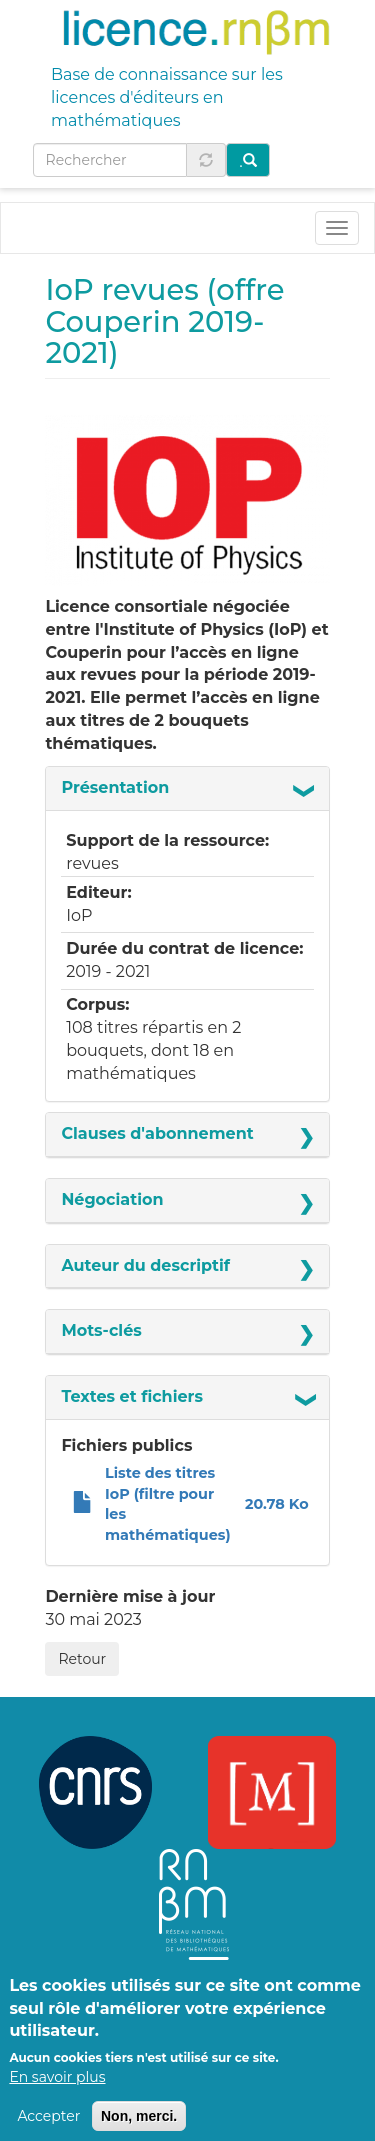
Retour (82, 1659)
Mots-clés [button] (101, 1330)
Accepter (48, 2128)
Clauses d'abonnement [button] (157, 1133)
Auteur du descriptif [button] (145, 1265)
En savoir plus (57, 2089)
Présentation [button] (115, 787)
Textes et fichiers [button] (132, 1396)
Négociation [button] (112, 1199)
